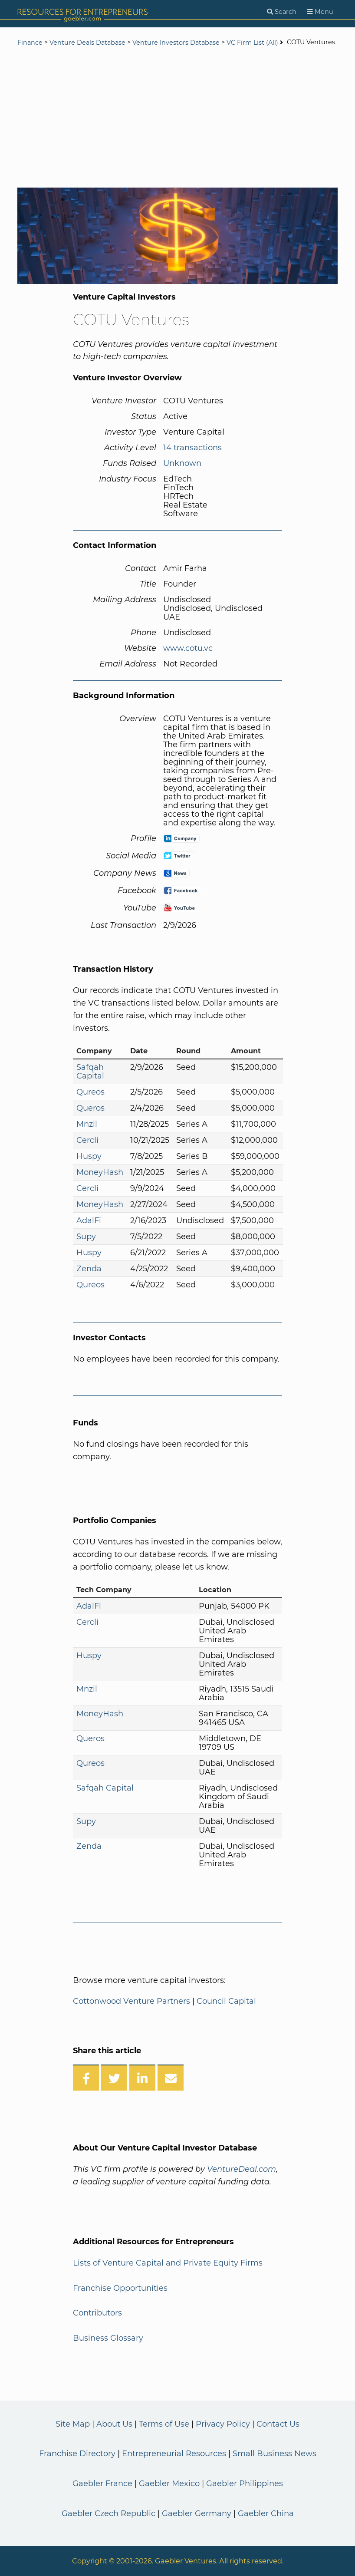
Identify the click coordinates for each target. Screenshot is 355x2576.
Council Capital (226, 2001)
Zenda (89, 1268)
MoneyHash (99, 1172)
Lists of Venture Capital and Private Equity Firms (168, 2263)
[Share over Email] (171, 2078)
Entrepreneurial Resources (174, 2453)
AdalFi (88, 1220)
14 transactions (192, 447)
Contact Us (277, 2424)
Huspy (89, 1156)
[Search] (282, 11)
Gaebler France (102, 2483)
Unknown (182, 463)
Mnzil (86, 1124)
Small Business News (274, 2453)
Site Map (73, 2424)
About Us (114, 2424)
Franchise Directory (77, 2453)
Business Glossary (108, 2338)
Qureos (90, 1092)
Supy (86, 1236)
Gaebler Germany (196, 2513)
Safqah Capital (90, 1071)
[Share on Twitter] (114, 2078)
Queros (90, 1108)
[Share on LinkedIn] (142, 2078)
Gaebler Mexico (169, 2483)
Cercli (87, 1140)
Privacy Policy (223, 2424)
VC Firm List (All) (253, 42)
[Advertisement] (177, 118)
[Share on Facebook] (86, 2078)
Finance (30, 42)
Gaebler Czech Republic (108, 2513)
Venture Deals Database (87, 42)
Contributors (97, 2313)
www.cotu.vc (188, 648)
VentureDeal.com (241, 2169)
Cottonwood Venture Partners (131, 2001)
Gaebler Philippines (244, 2483)
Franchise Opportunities (120, 2288)
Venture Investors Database (176, 42)
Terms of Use (164, 2424)
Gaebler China (266, 2513)
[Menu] (320, 11)
